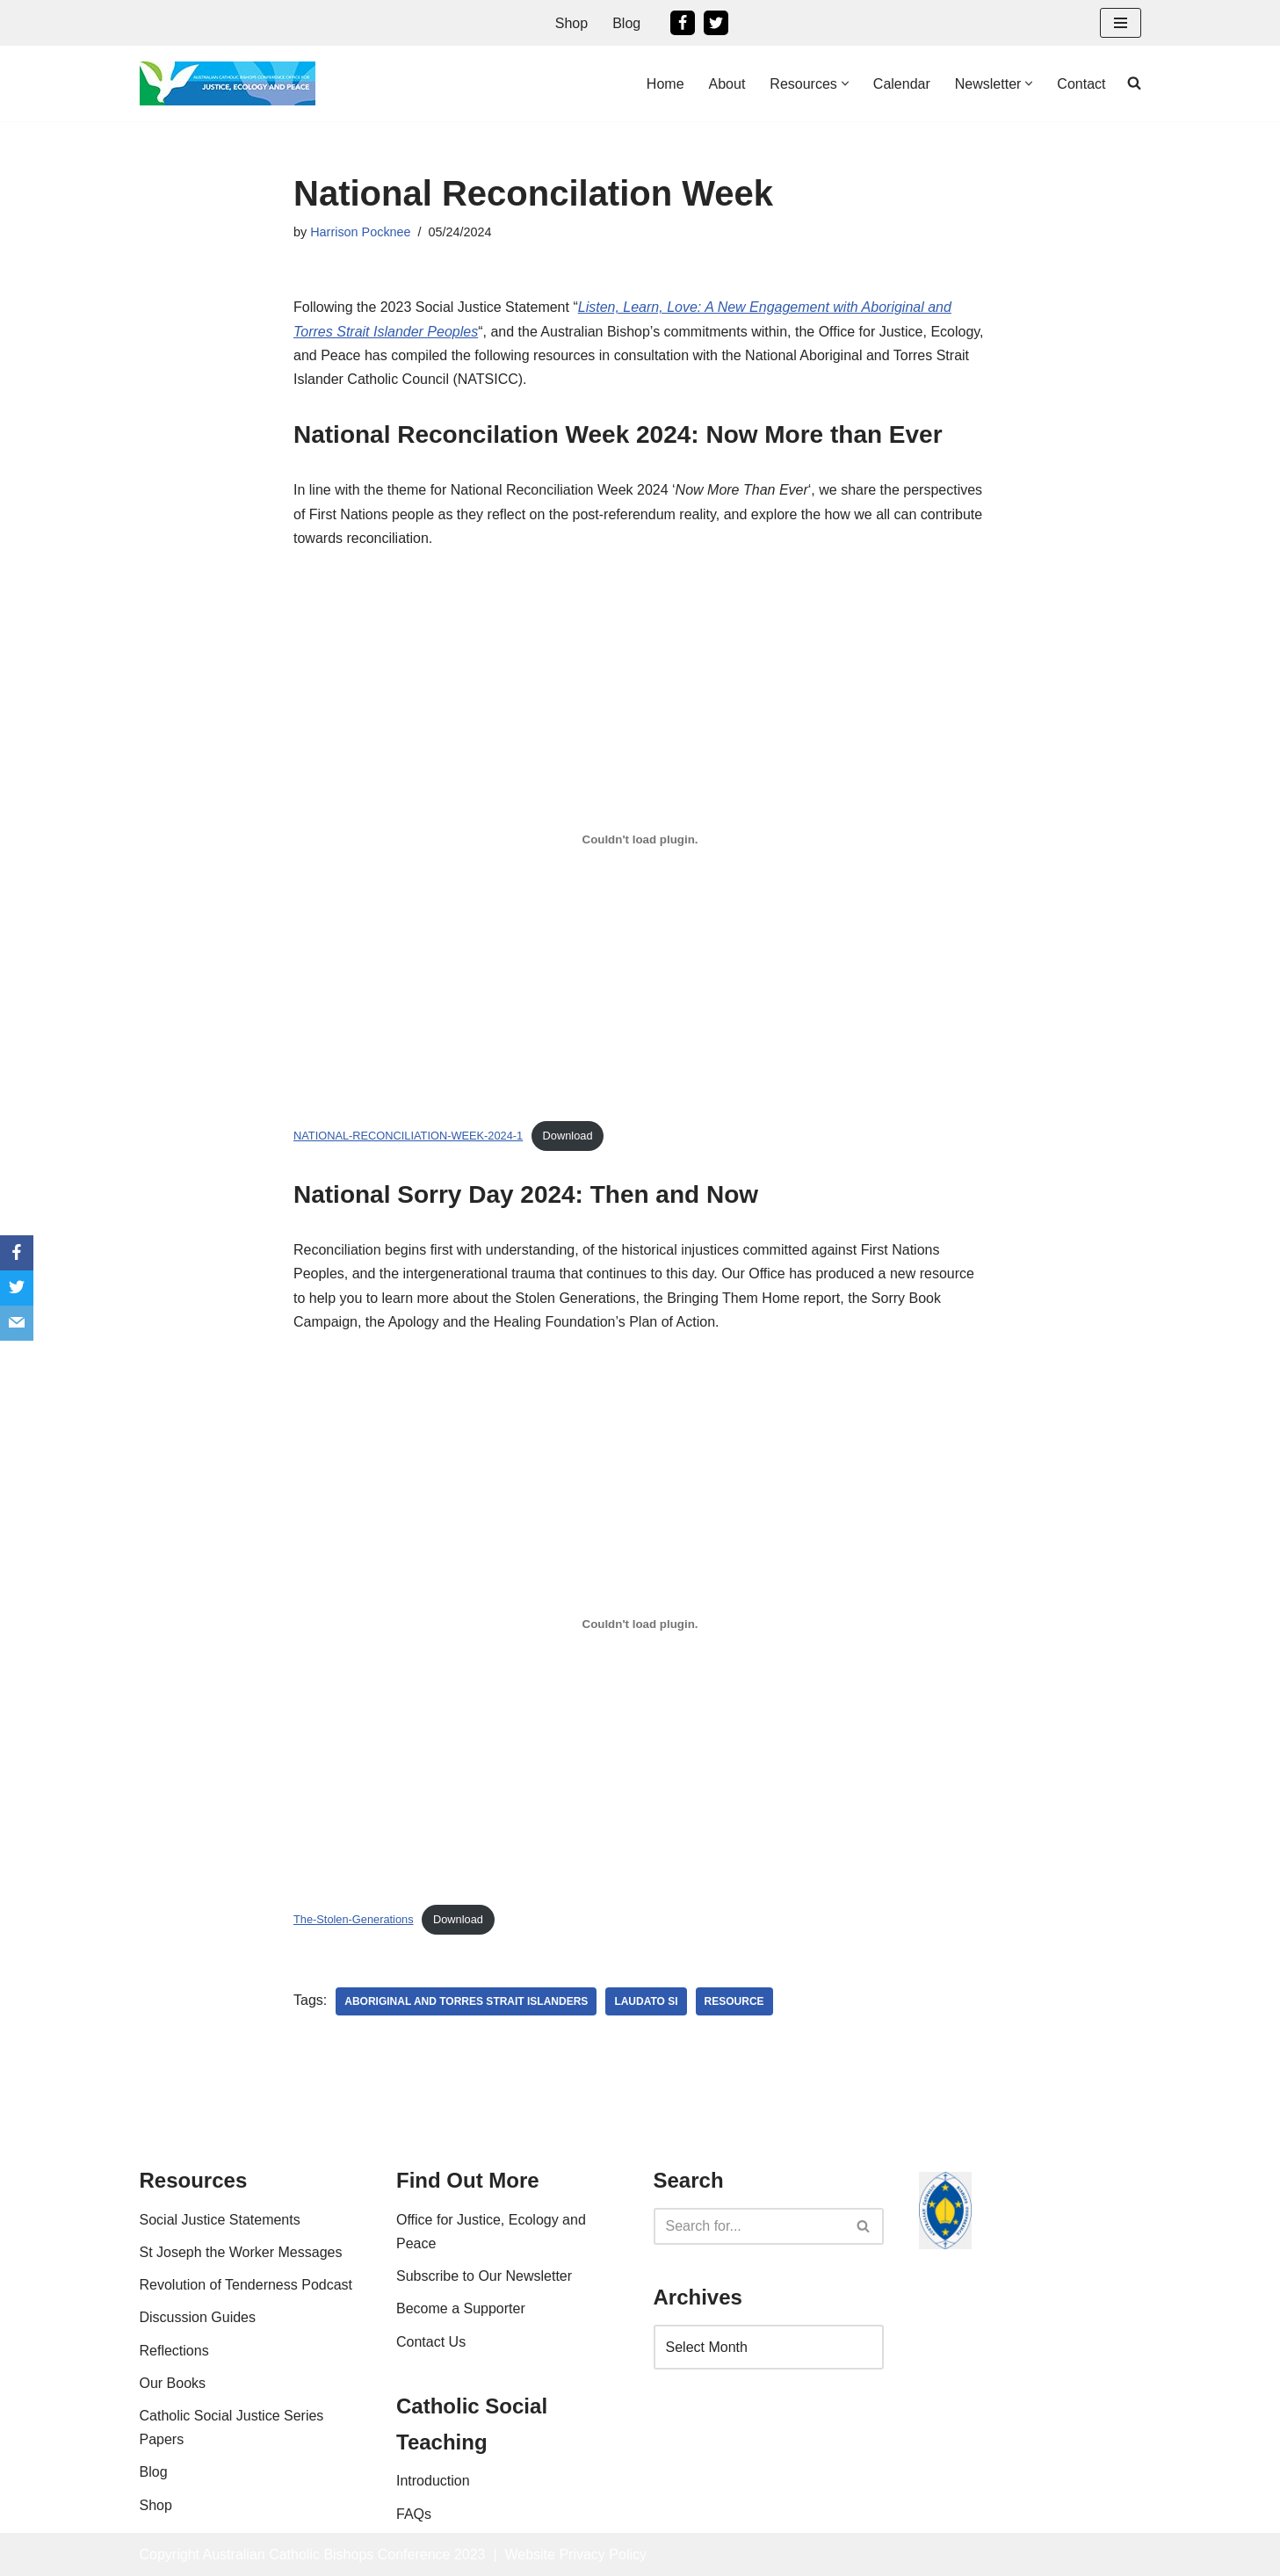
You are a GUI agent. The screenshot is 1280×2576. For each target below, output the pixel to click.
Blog (626, 23)
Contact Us (431, 2341)
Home (665, 83)
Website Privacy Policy (575, 2554)
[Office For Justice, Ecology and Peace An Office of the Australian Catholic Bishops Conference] (227, 83)
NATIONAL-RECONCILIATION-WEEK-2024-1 (408, 1135)
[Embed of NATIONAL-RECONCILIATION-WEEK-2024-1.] (640, 839)
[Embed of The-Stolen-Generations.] (640, 1623)
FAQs (413, 2514)
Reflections (174, 2350)
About (727, 83)
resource (734, 2001)
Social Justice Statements (220, 2219)
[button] (845, 83)
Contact (1081, 83)
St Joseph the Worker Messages (241, 2252)
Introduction (433, 2480)
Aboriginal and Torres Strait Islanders (466, 2001)
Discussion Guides (198, 2317)
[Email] (16, 1323)
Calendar (901, 83)
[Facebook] (682, 23)
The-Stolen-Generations (353, 1919)
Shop (571, 23)
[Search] (749, 2226)
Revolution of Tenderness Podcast (246, 2284)
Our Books (173, 2383)
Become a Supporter (460, 2308)
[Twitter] (716, 23)
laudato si (645, 2001)
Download (568, 1135)
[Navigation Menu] (1120, 23)
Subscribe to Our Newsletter (484, 2275)
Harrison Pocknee (360, 232)
